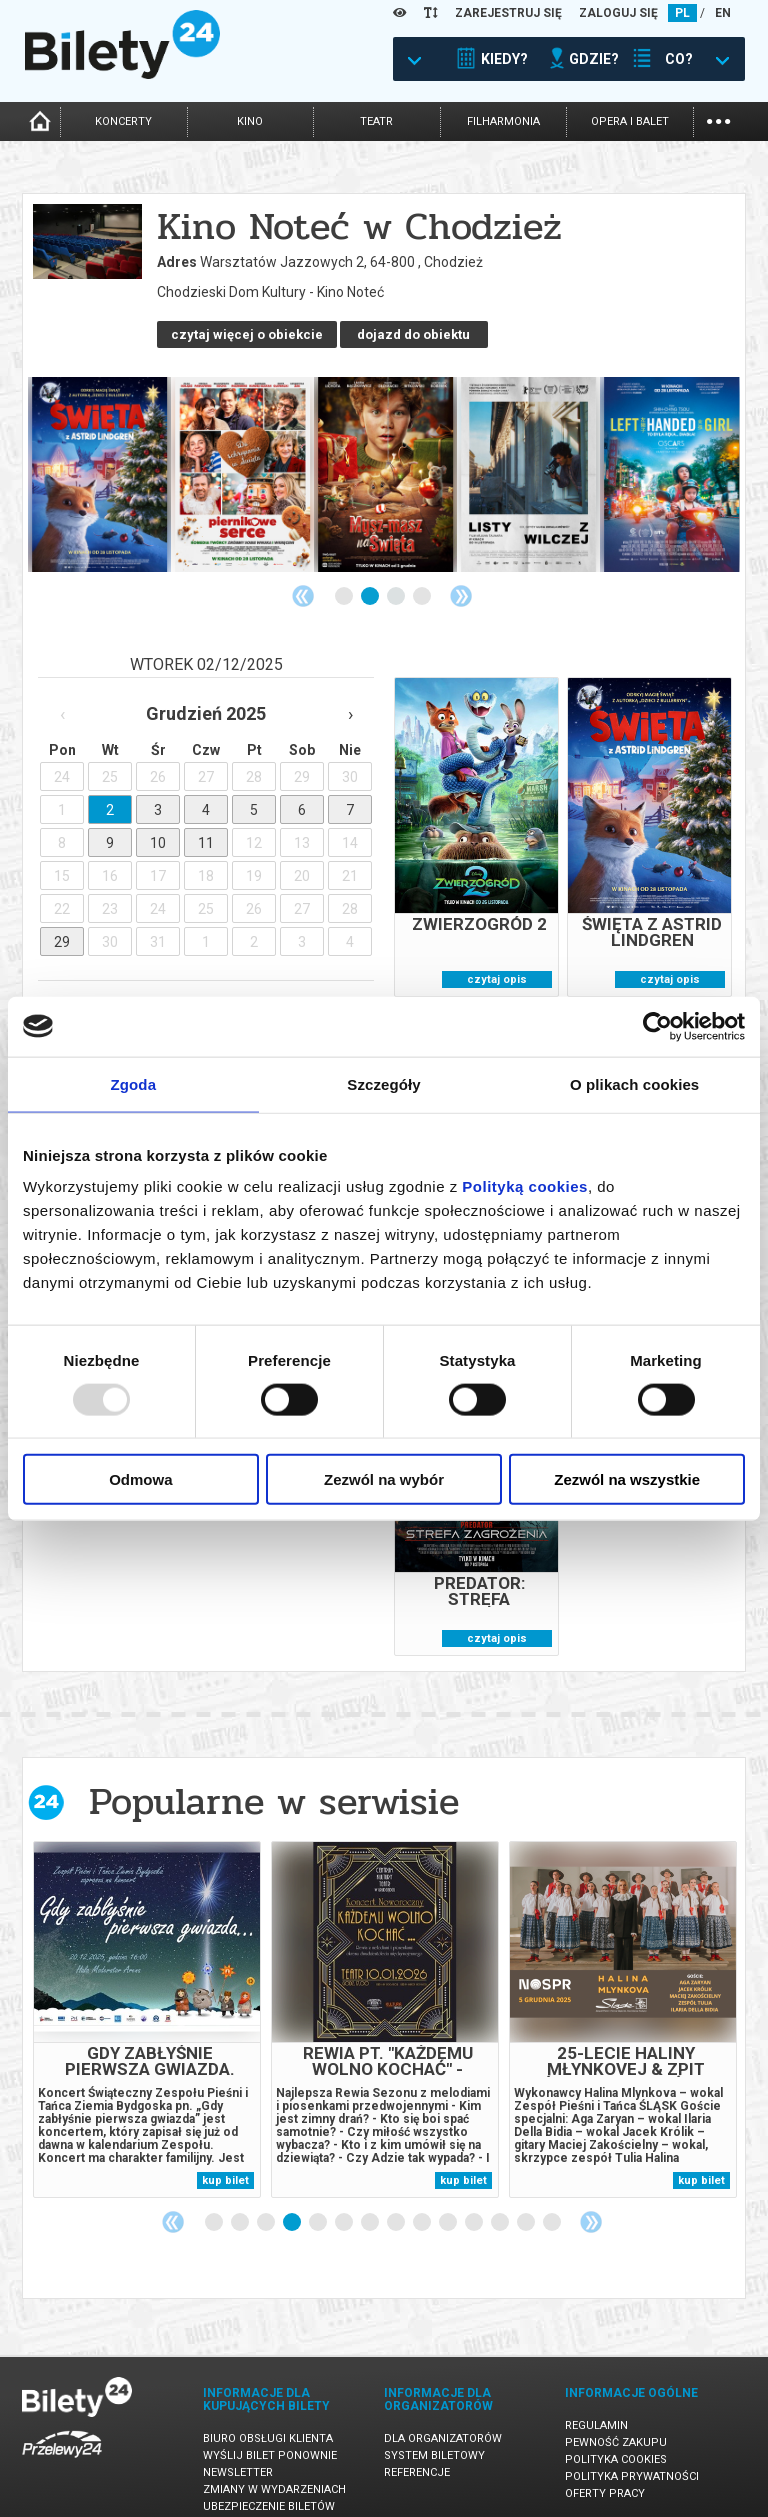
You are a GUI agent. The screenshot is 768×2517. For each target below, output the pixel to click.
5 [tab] (319, 2203)
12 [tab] (501, 2203)
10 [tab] (449, 2203)
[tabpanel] (99, 454)
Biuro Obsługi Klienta (268, 2418)
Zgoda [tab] (134, 1083)
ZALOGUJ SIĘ (618, 13)
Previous (303, 576)
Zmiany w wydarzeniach (274, 2469)
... (718, 119)
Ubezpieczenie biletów (269, 2486)
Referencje (417, 2452)
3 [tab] (397, 577)
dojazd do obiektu (230, 314)
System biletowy (434, 2435)
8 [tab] (397, 2203)
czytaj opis (497, 959)
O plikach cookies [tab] (634, 1083)
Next (461, 576)
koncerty (123, 121)
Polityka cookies (616, 2439)
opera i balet (630, 121)
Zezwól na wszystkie (627, 1479)
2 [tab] (371, 577)
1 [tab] (345, 577)
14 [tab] (553, 2203)
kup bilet (225, 2160)
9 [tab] (423, 2203)
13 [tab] (527, 2203)
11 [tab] (475, 2203)
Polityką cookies (525, 1186)
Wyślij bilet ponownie (270, 2435)
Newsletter (238, 2452)
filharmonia (503, 121)
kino (250, 121)
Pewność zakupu (616, 2422)
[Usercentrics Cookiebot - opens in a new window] (657, 1026)
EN (723, 13)
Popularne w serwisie (274, 1781)
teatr (376, 121)
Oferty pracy (605, 2473)
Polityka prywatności (632, 2456)
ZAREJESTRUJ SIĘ (508, 13)
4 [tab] (423, 577)
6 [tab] (345, 2203)
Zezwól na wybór (384, 1479)
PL (682, 13)
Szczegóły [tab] (383, 1083)
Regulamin (596, 2405)
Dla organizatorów (443, 2418)
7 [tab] (371, 2203)
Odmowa (140, 1479)
